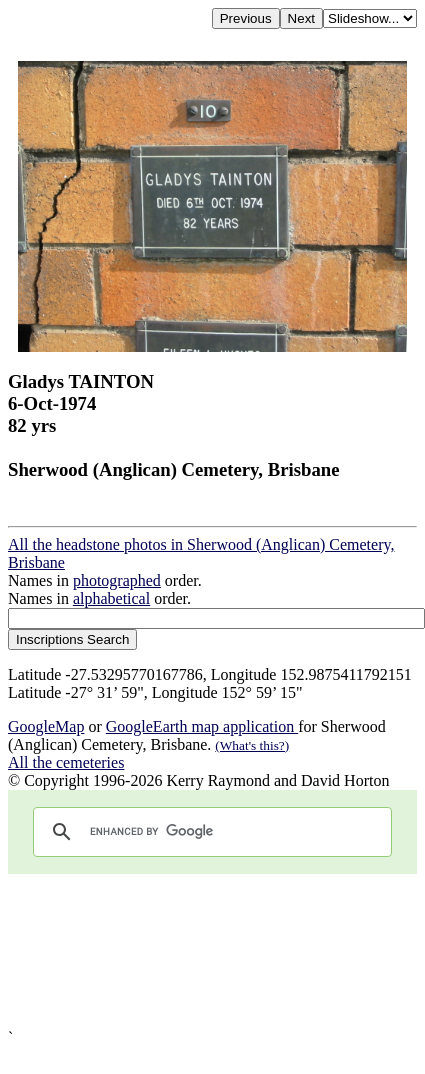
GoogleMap (46, 726)
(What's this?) (252, 745)
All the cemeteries (66, 762)
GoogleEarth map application (202, 726)
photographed (117, 580)
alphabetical (111, 598)
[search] (209, 832)
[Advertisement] (195, 951)
